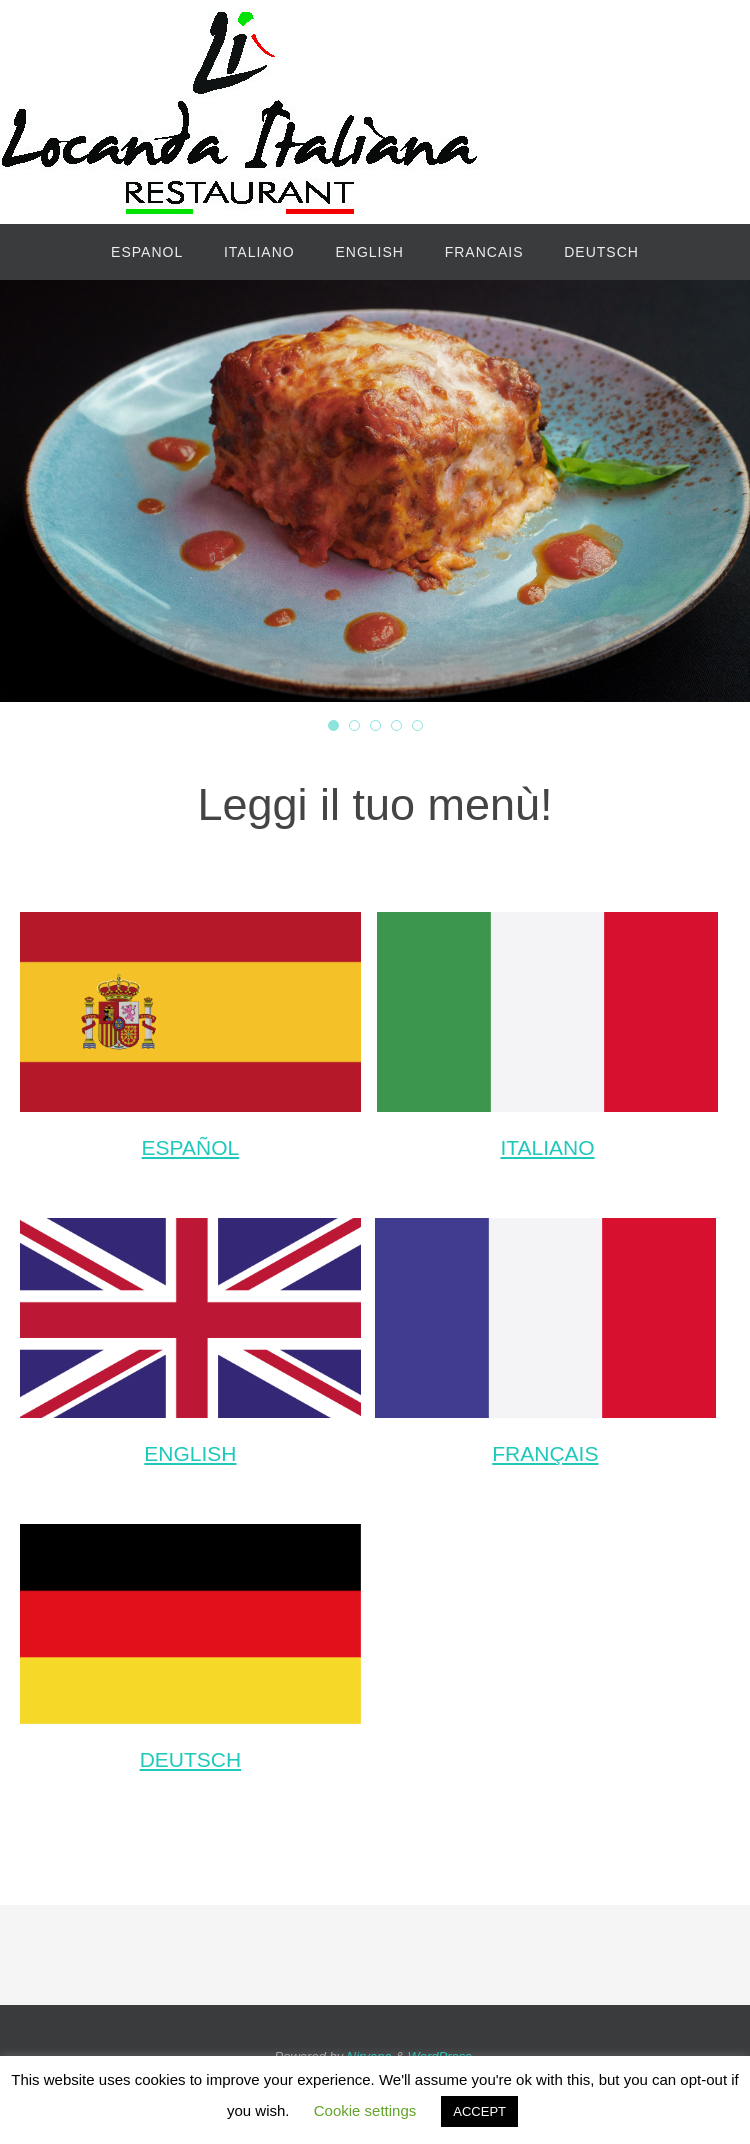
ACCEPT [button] (479, 2111)
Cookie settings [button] (365, 2110)
